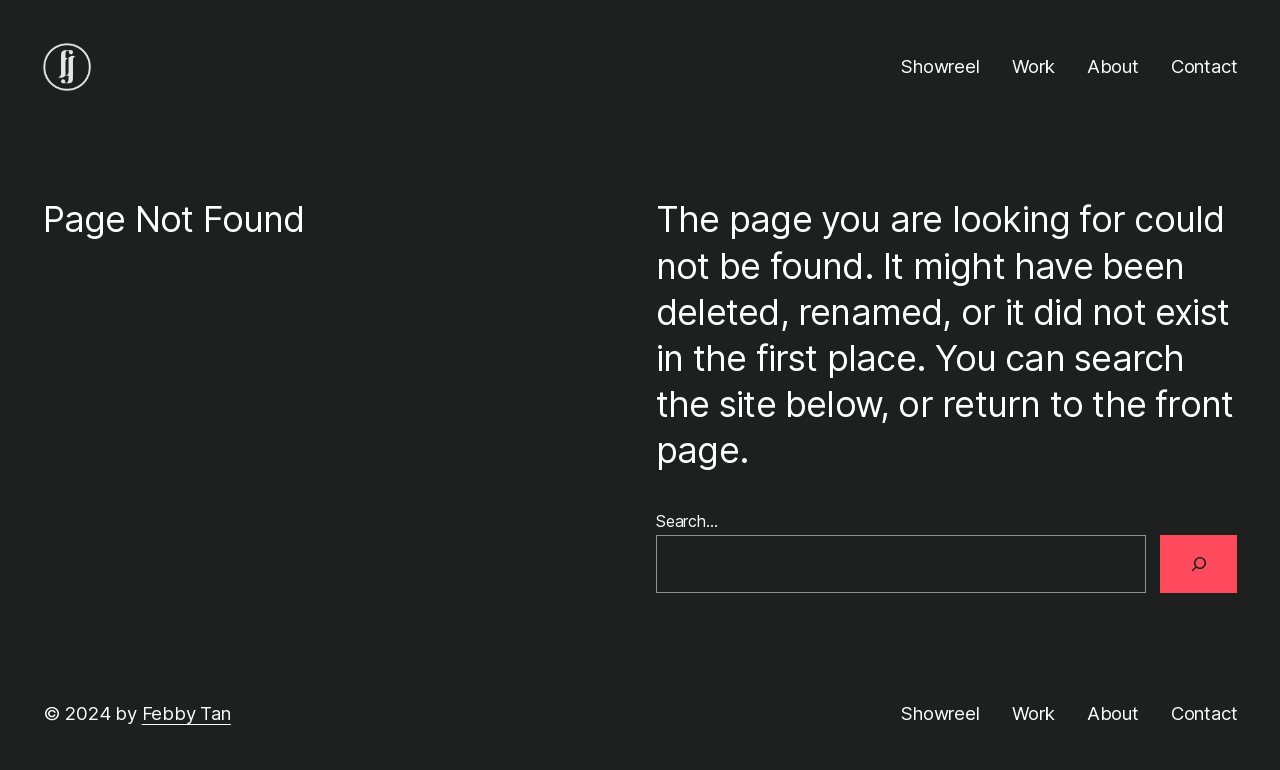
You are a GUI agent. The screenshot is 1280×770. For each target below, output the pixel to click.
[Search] (1198, 564)
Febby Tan (186, 713)
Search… (687, 521)
